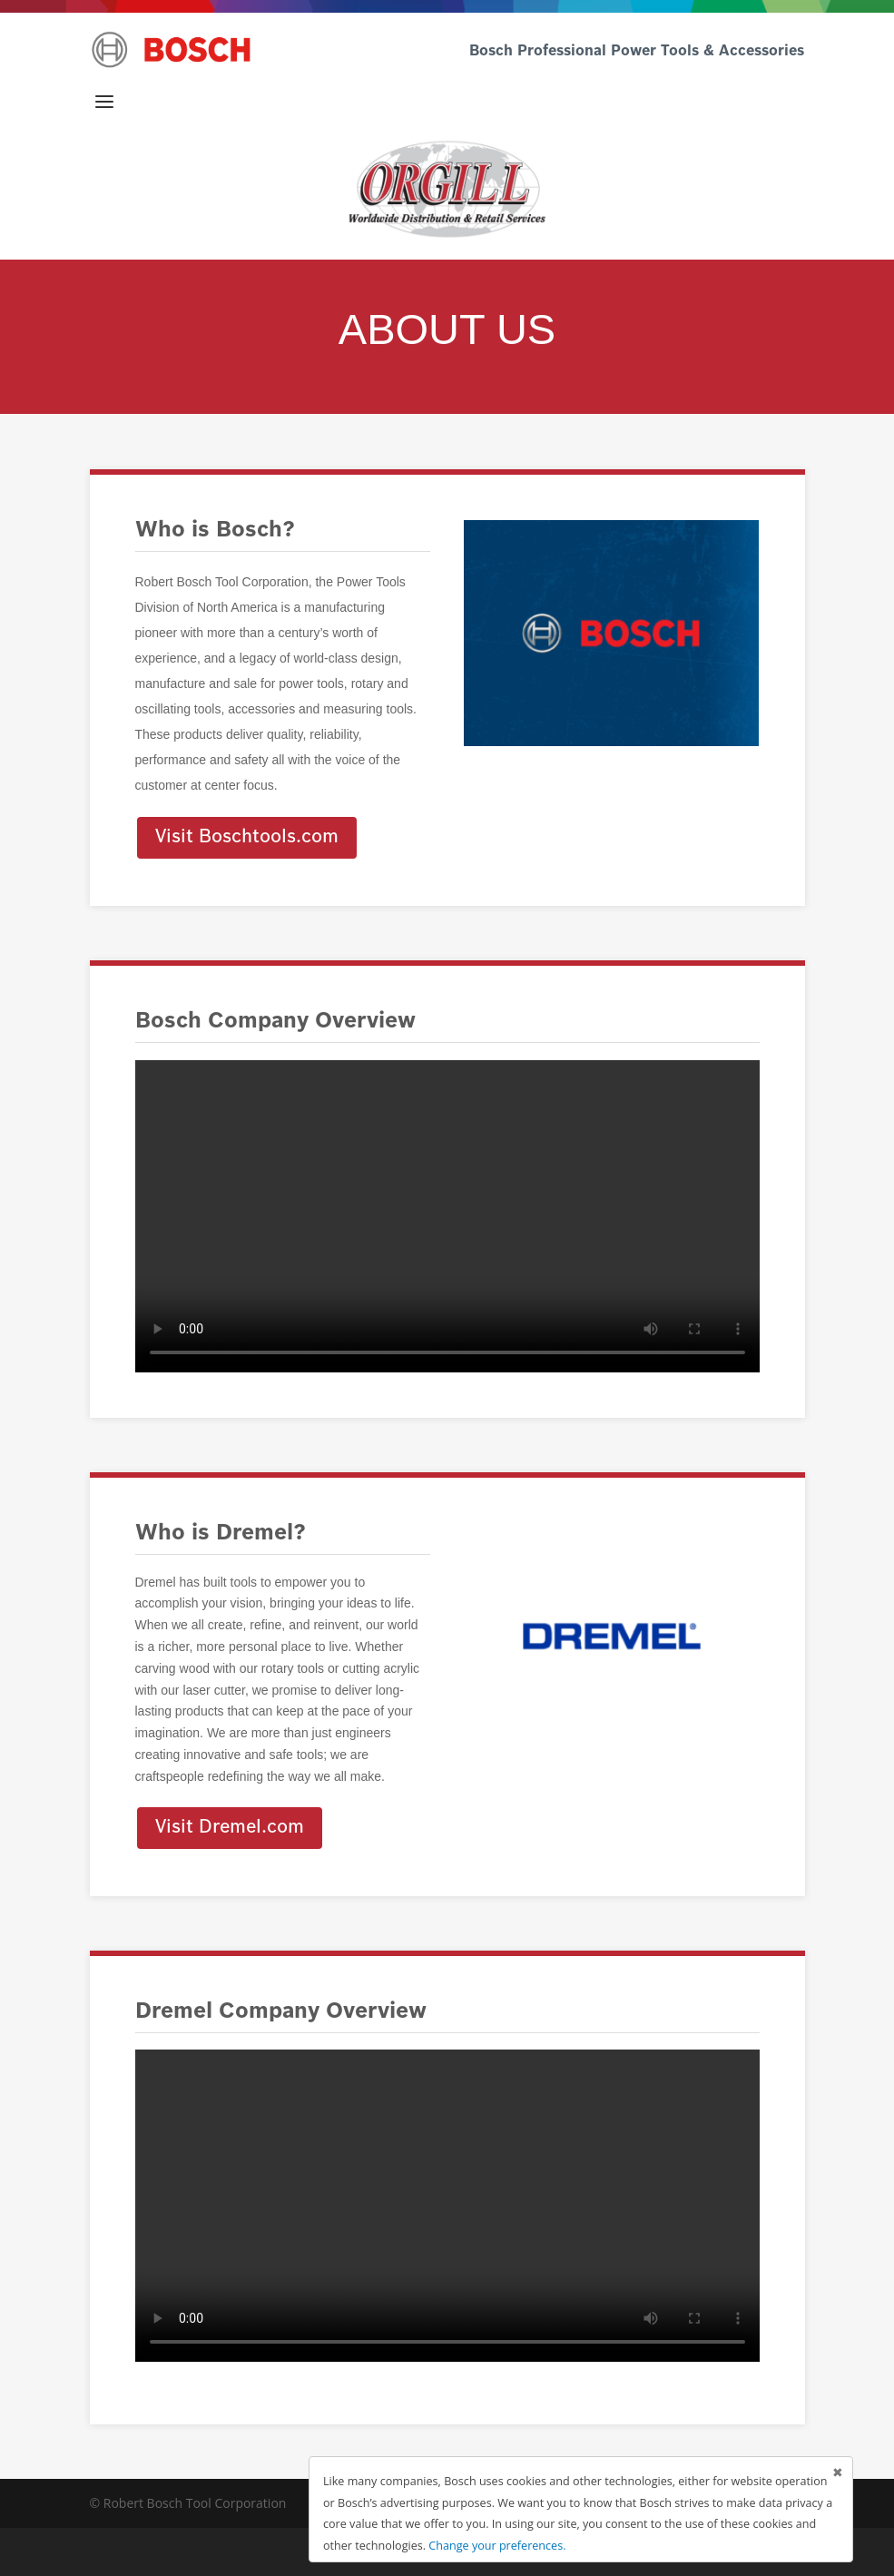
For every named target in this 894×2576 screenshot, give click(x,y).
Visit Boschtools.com (247, 838)
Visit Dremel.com (229, 1828)
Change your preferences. (496, 2545)
